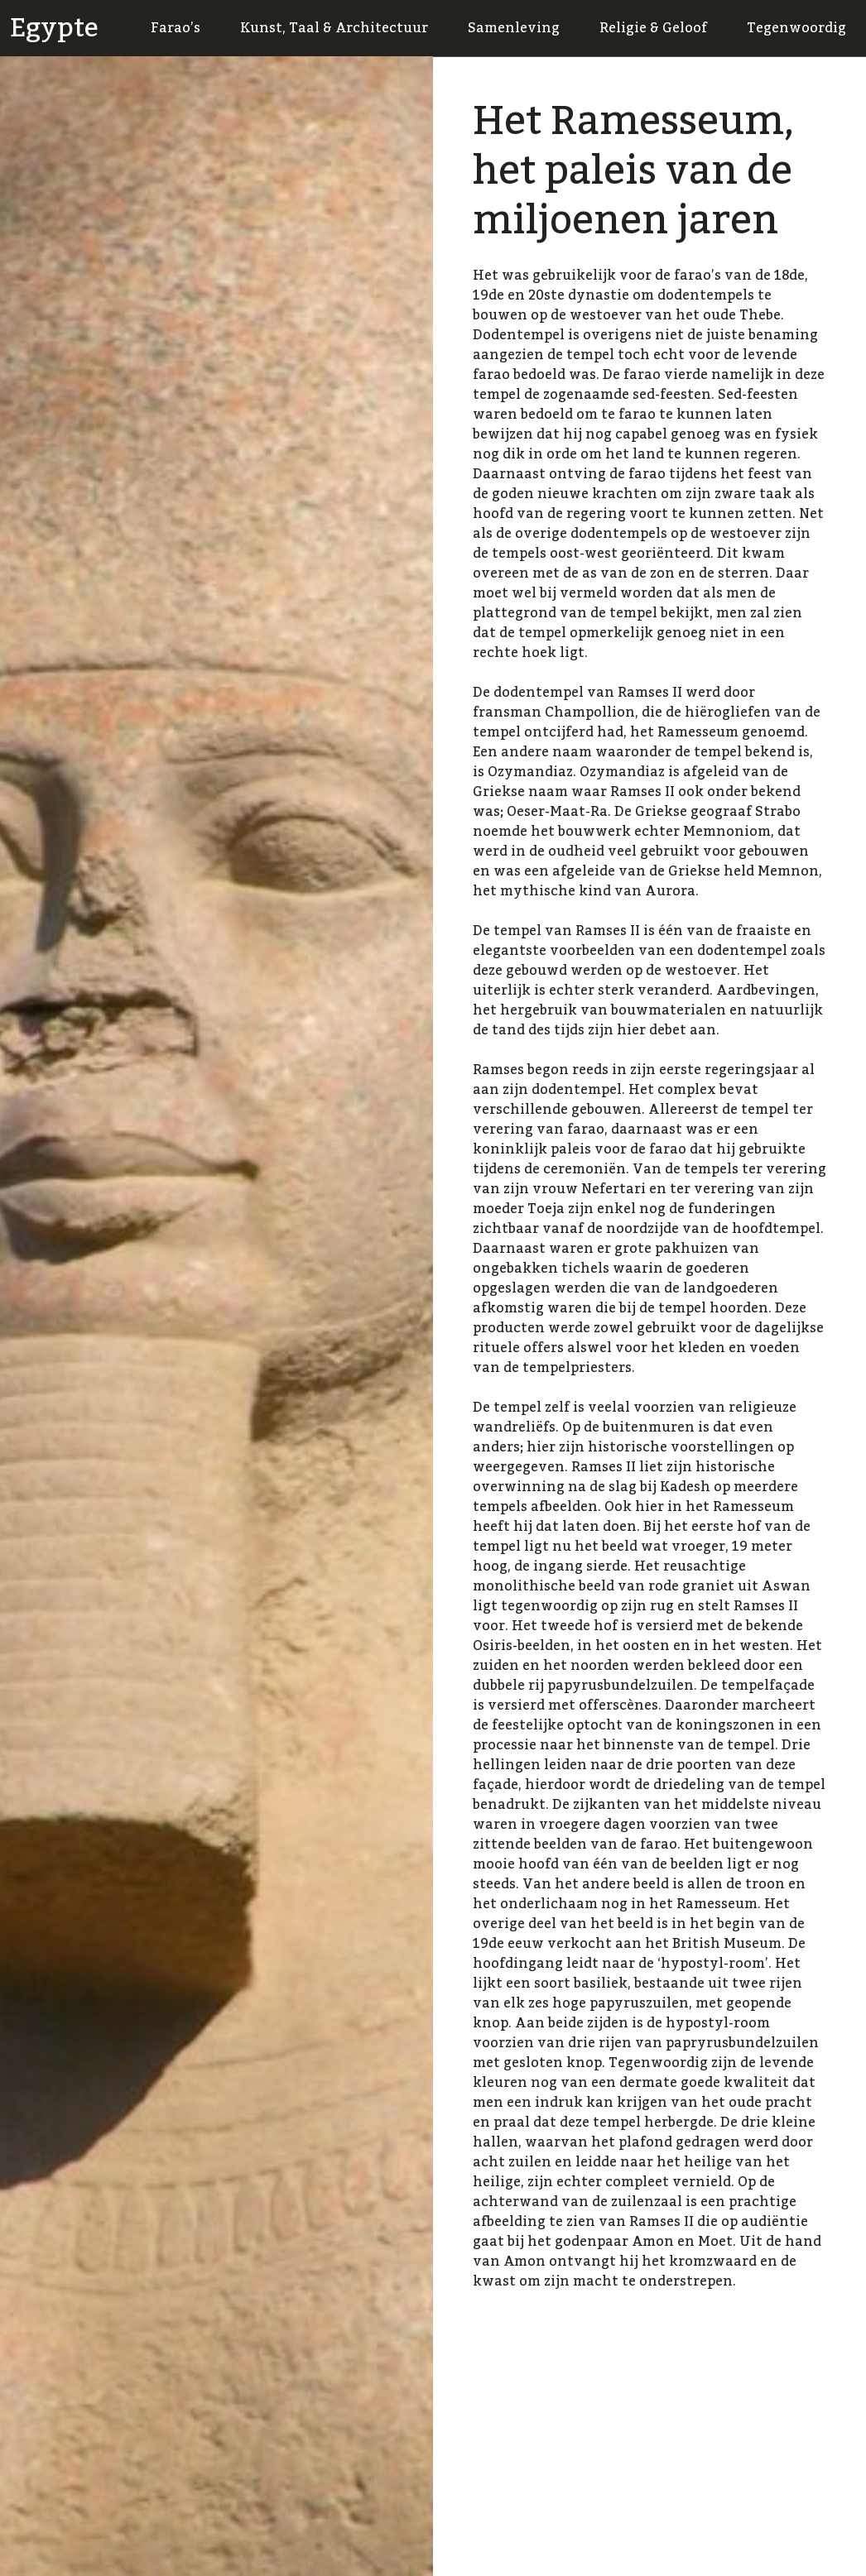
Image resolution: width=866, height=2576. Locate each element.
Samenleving (514, 28)
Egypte (54, 28)
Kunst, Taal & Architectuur (334, 28)
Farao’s (175, 28)
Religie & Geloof (653, 28)
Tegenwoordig (796, 28)
